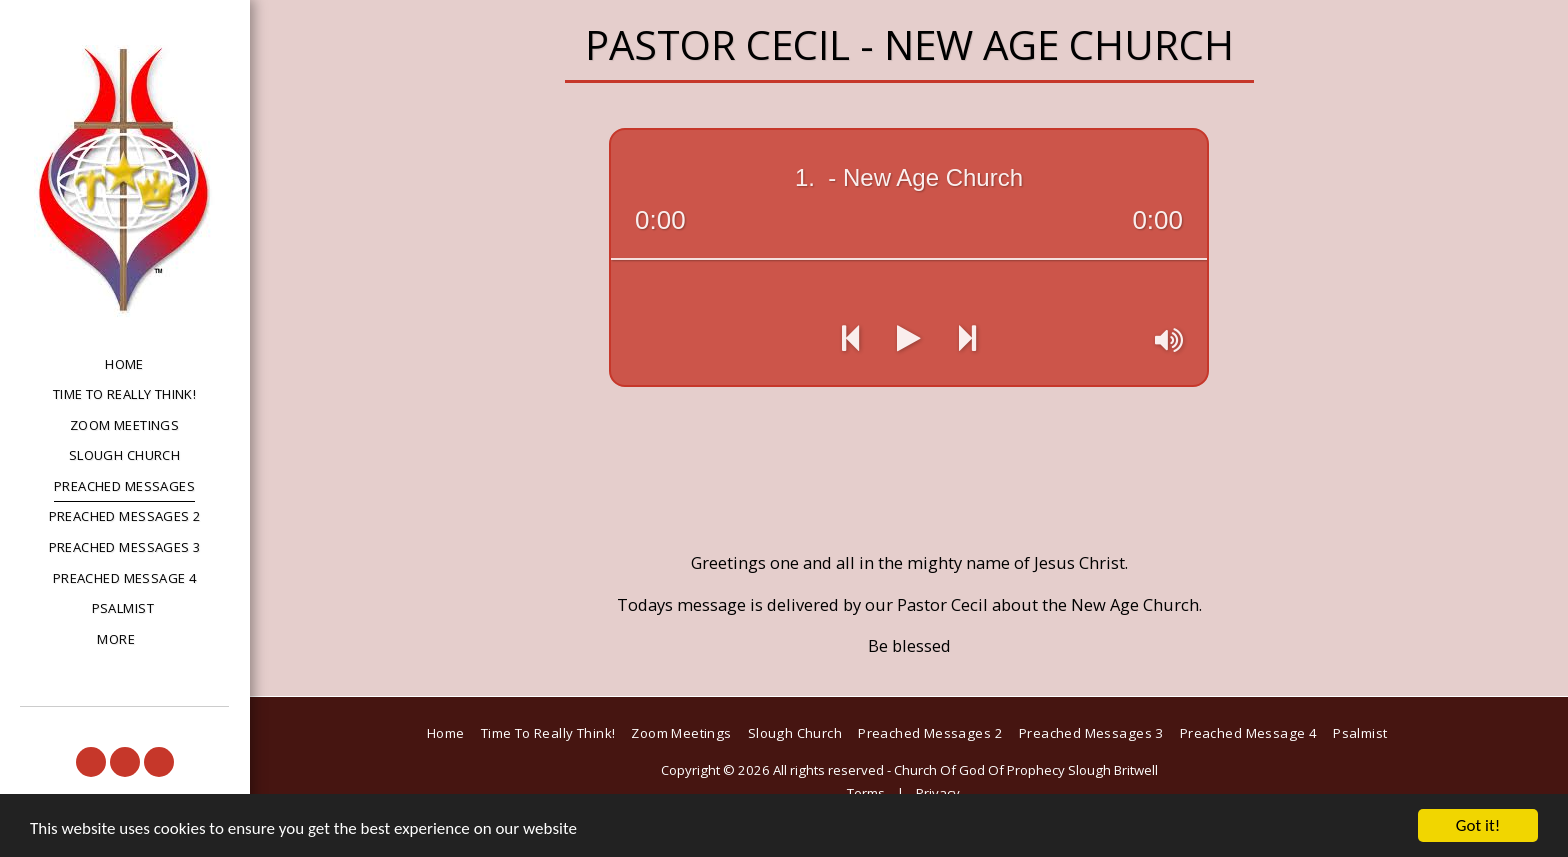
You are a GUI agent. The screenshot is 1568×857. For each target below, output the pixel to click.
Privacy (938, 793)
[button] (91, 762)
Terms (866, 793)
